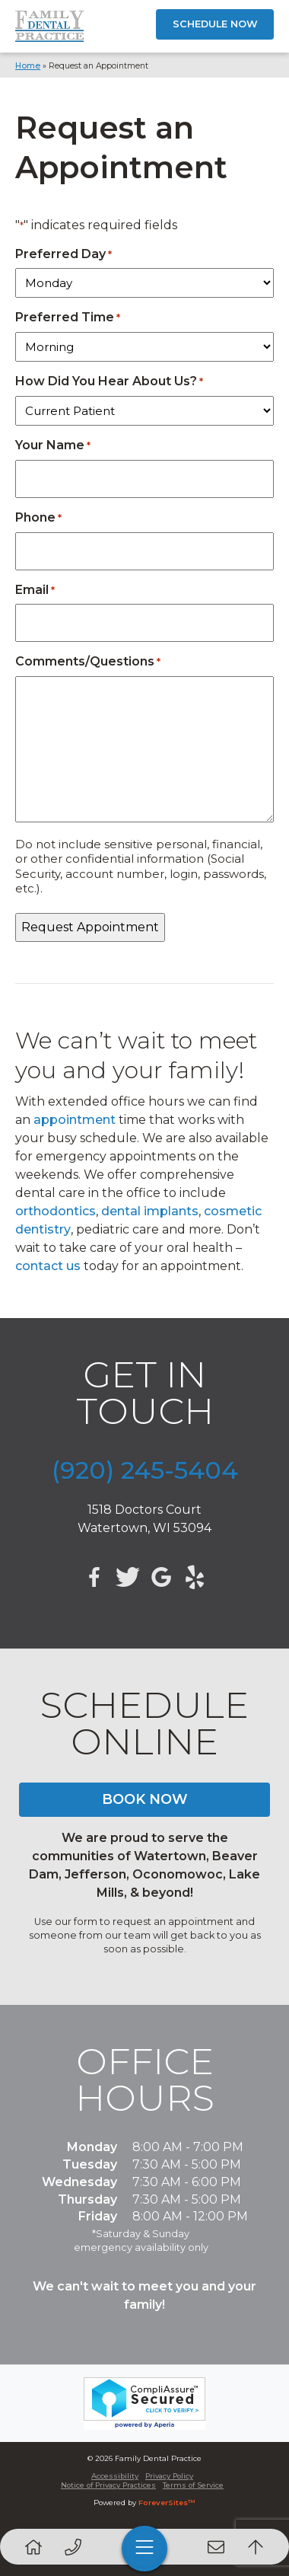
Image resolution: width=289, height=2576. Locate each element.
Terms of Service (193, 2485)
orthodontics (55, 1211)
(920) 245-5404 (145, 1470)
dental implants (149, 1211)
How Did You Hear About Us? (109, 381)
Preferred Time (67, 317)
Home (27, 66)
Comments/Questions (87, 661)
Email (35, 590)
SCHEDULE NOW (215, 24)
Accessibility (114, 2476)
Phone (38, 517)
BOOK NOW (145, 1799)
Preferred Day (63, 254)
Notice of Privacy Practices (108, 2485)
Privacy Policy (169, 2476)
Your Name (53, 445)
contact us (48, 1266)
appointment (74, 1119)
